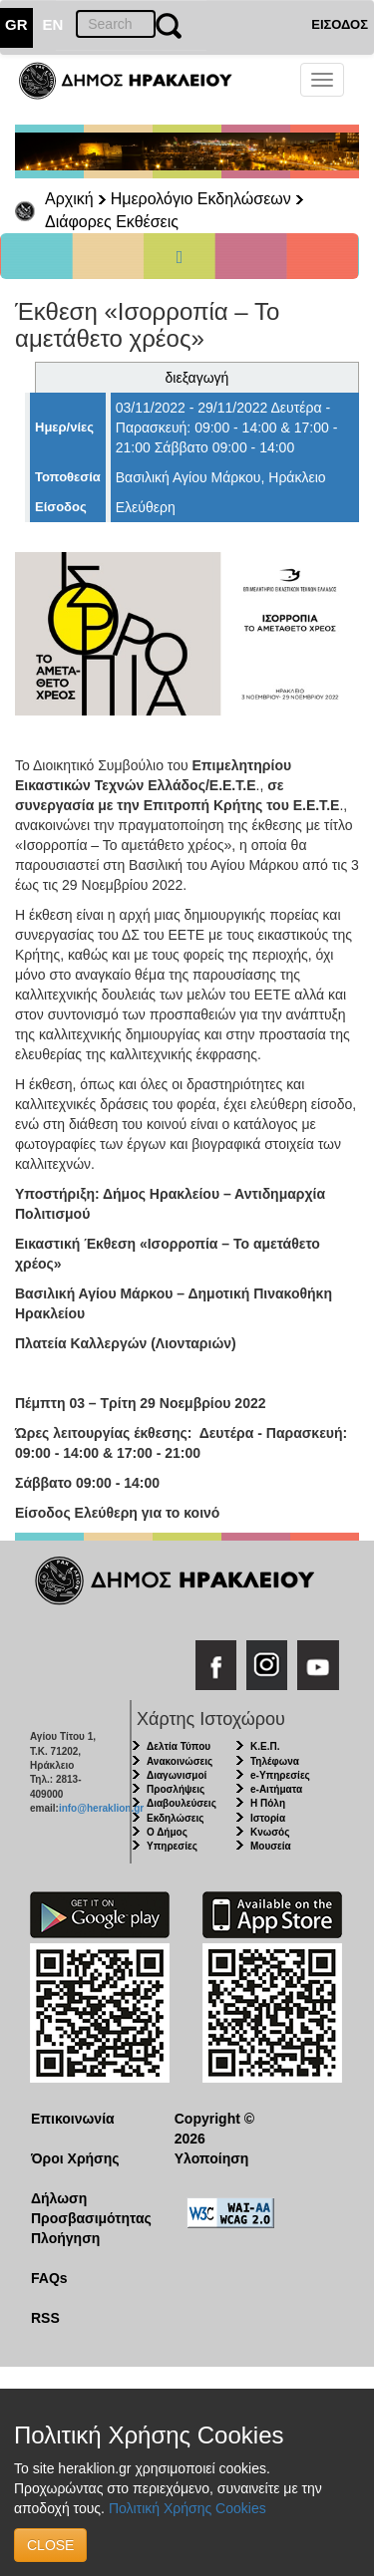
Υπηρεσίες (172, 1846)
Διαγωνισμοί (176, 1775)
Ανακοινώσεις (179, 1761)
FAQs (49, 2278)
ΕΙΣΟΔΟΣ (339, 24)
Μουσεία (270, 1846)
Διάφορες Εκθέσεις (112, 221)
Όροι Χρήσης (75, 2158)
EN (53, 24)
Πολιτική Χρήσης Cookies (187, 2508)
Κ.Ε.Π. (264, 1746)
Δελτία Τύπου (178, 1746)
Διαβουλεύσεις (181, 1803)
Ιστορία (267, 1818)
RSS (45, 2318)
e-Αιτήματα (276, 1789)
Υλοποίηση (212, 2158)
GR (16, 24)
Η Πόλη (267, 1803)
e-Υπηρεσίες (280, 1775)
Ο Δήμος (167, 1832)
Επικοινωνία (73, 2119)
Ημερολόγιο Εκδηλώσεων (201, 198)
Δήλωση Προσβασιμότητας (87, 2208)
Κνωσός (269, 1832)
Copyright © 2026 (214, 2129)
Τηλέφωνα (274, 1761)
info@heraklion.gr (101, 1808)
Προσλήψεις (175, 1789)
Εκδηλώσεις (175, 1818)
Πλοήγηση (65, 2238)
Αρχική (69, 198)
